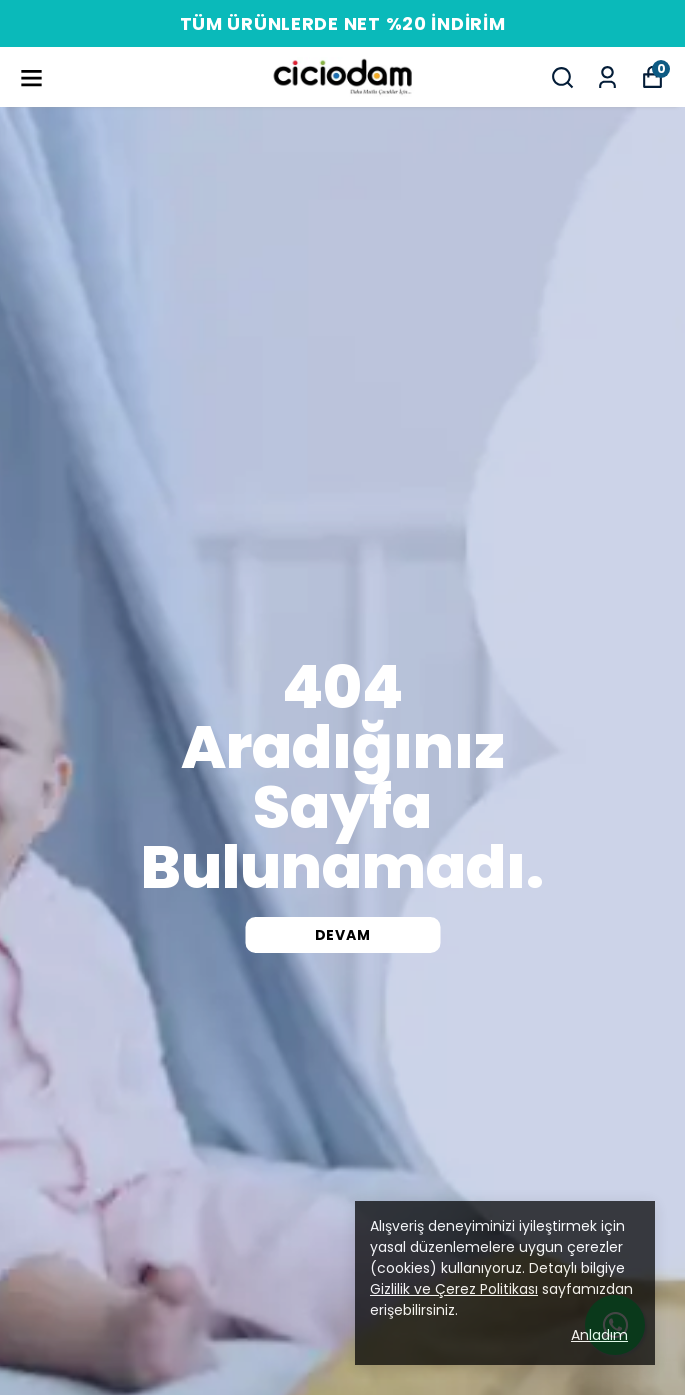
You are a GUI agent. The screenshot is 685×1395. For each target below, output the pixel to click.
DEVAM (343, 935)
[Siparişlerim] (607, 77)
